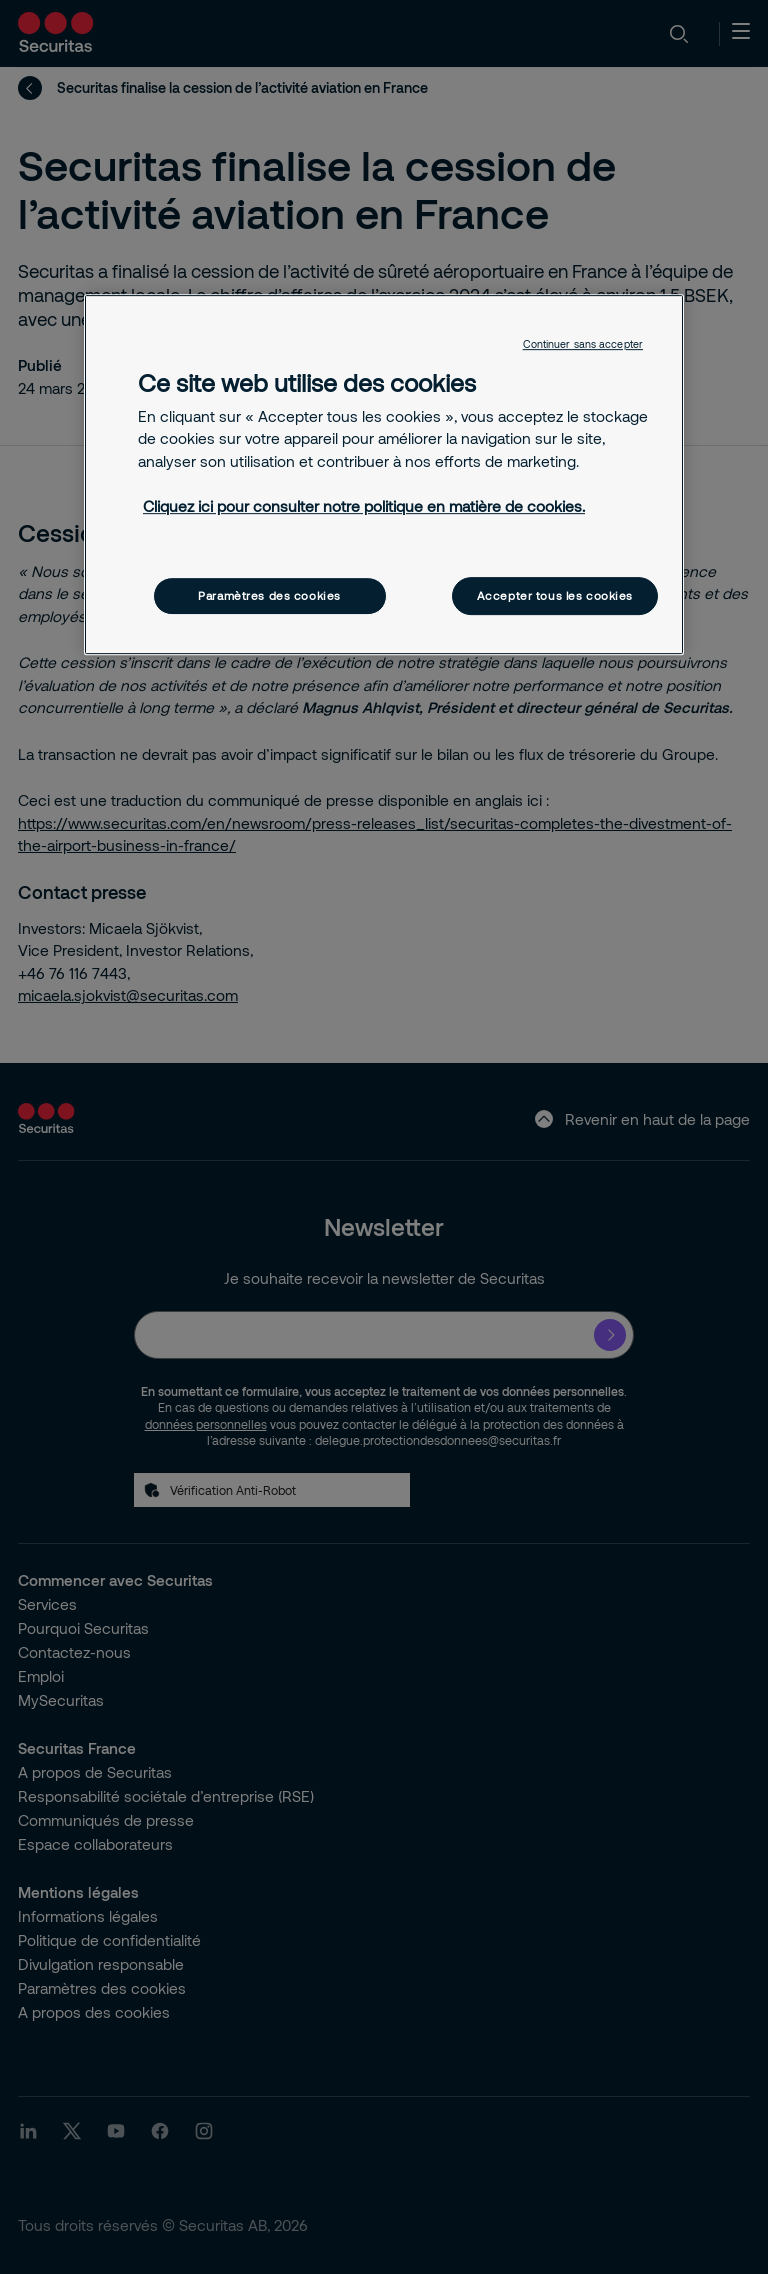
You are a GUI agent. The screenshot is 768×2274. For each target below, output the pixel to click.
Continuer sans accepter (583, 344)
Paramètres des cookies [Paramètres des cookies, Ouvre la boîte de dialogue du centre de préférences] (269, 595)
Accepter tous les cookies (555, 595)
